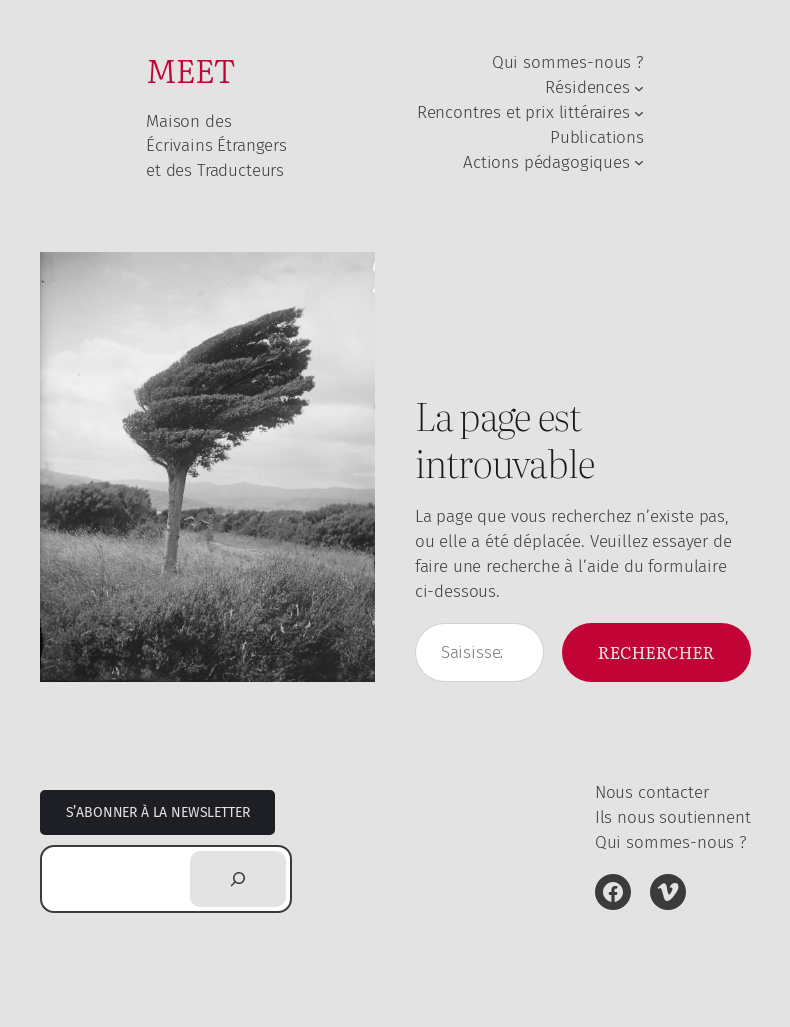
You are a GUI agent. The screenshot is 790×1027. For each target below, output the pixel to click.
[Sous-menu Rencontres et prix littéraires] (639, 112)
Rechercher (656, 651)
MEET (190, 69)
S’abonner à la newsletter (158, 812)
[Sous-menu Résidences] (639, 87)
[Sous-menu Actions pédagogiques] (639, 162)
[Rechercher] (238, 879)
